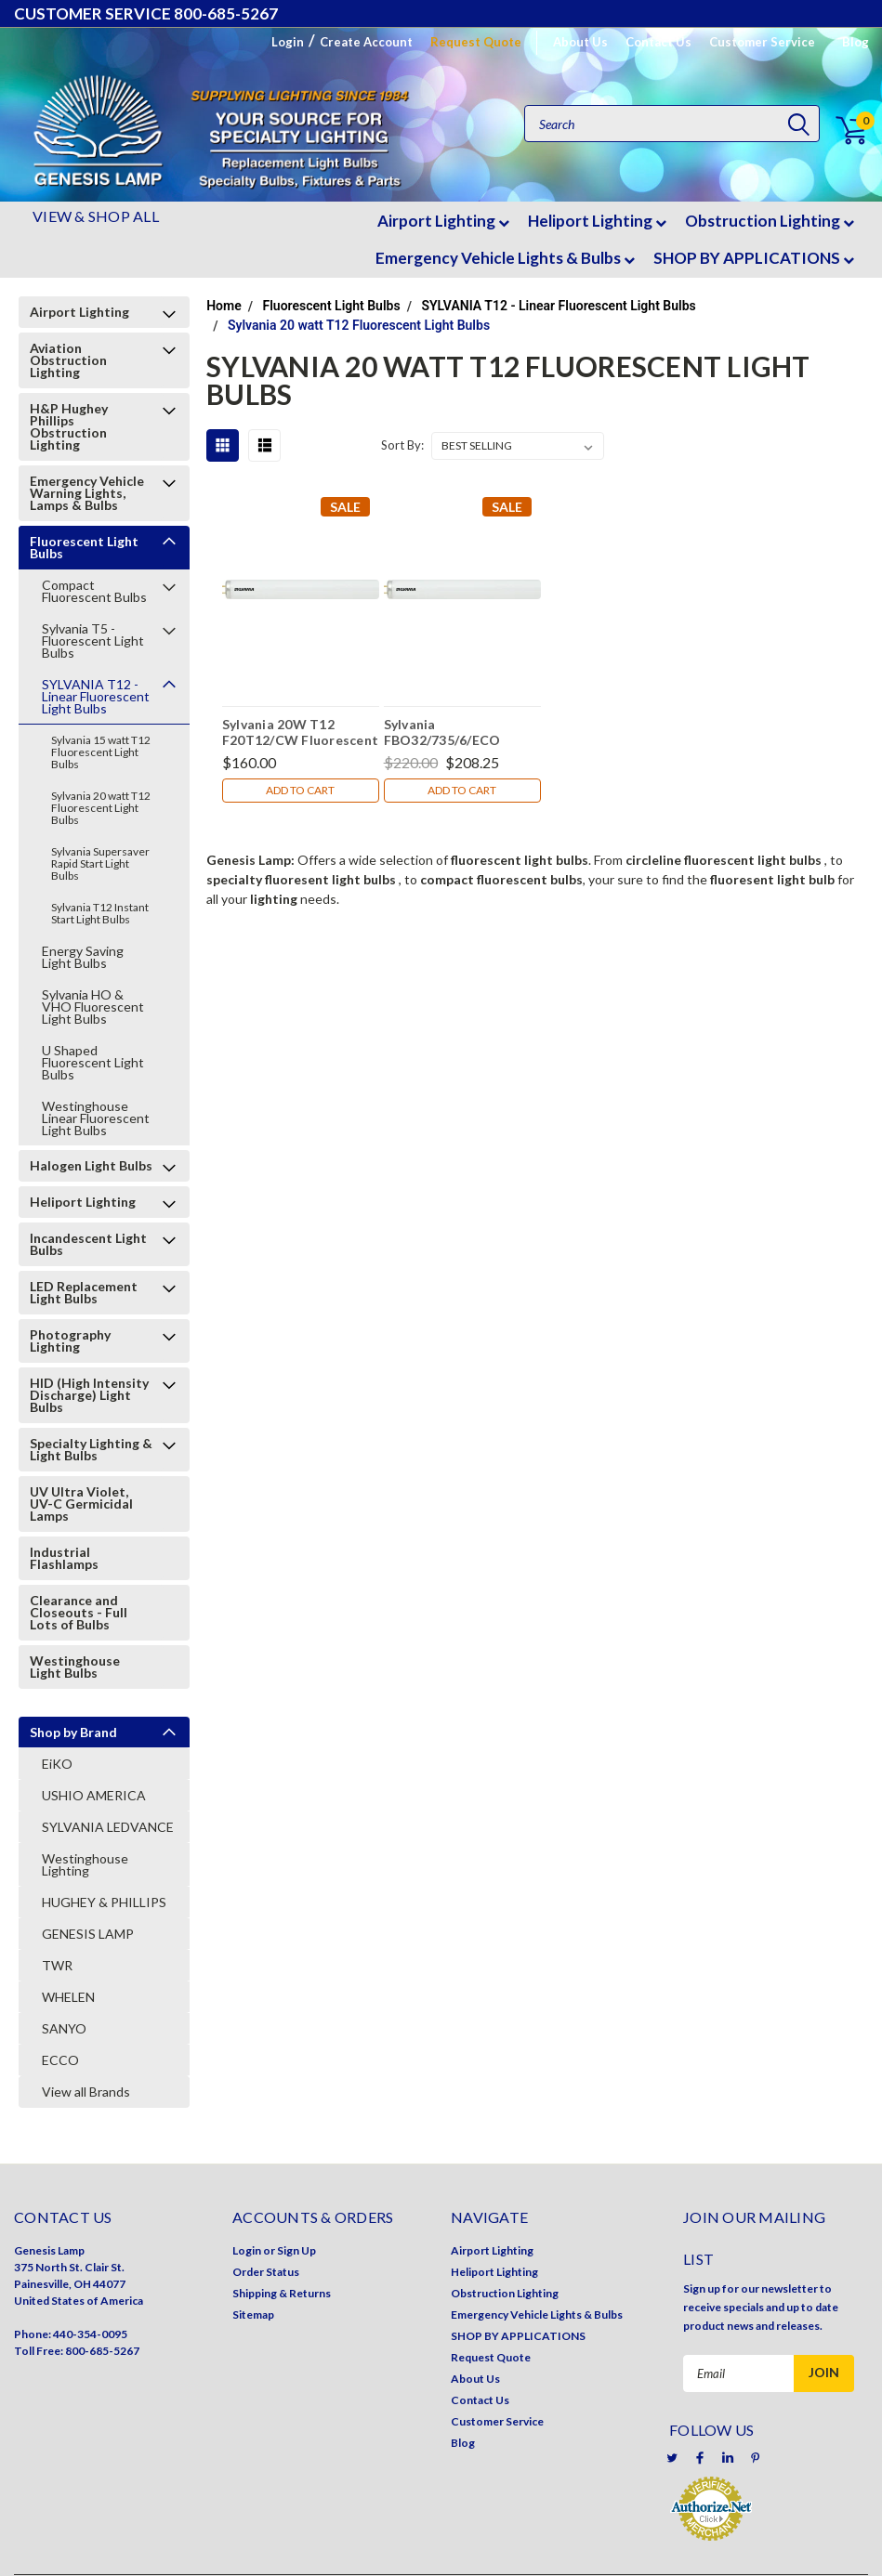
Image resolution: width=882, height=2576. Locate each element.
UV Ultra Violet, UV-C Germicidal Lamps (81, 1503)
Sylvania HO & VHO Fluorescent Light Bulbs (93, 1006)
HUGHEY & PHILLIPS (104, 1902)
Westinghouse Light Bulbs (75, 1666)
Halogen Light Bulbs (91, 1165)
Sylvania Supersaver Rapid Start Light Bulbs (100, 863)
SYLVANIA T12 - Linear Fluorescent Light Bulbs (96, 696)
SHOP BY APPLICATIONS (753, 258)
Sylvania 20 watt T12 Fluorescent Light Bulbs (101, 808)
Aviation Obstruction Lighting (68, 360)
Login (287, 41)
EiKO (57, 1764)
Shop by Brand (73, 1732)
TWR (57, 1965)
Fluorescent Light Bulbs (84, 547)
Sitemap (253, 2314)
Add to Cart (300, 790)
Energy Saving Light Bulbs (83, 957)
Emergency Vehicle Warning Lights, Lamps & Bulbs (87, 493)
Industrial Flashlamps (64, 1558)
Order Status (265, 2272)
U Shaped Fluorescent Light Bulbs (93, 1062)
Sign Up (296, 2250)
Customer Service (762, 41)
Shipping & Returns (281, 2293)
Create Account (366, 41)
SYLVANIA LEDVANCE (108, 1827)
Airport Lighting (443, 220)
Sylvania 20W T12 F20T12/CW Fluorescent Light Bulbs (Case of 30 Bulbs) (300, 732)
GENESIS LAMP (88, 1934)
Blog (855, 41)
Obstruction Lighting (769, 220)
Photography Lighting (70, 1340)
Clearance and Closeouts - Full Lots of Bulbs (78, 1612)
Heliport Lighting (597, 220)
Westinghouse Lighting (85, 1864)
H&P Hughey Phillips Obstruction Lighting (69, 426)
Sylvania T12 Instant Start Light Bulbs (100, 913)
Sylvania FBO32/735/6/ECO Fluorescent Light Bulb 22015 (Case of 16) (456, 732)
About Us (580, 41)
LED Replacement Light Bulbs (84, 1292)
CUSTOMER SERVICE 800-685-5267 (146, 13)
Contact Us (658, 41)
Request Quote (475, 41)
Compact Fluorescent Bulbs (94, 591)
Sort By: (402, 445)
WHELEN (68, 1997)
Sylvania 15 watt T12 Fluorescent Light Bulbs (101, 752)
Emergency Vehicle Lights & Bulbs (505, 258)
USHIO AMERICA (94, 1795)
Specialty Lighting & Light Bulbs (91, 1449)
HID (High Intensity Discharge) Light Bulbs (89, 1395)
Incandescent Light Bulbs (88, 1244)
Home (224, 305)
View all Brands (86, 2091)
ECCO (60, 2060)
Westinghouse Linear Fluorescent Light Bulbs (96, 1118)
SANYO (64, 2028)
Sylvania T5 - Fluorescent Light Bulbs (93, 640)
